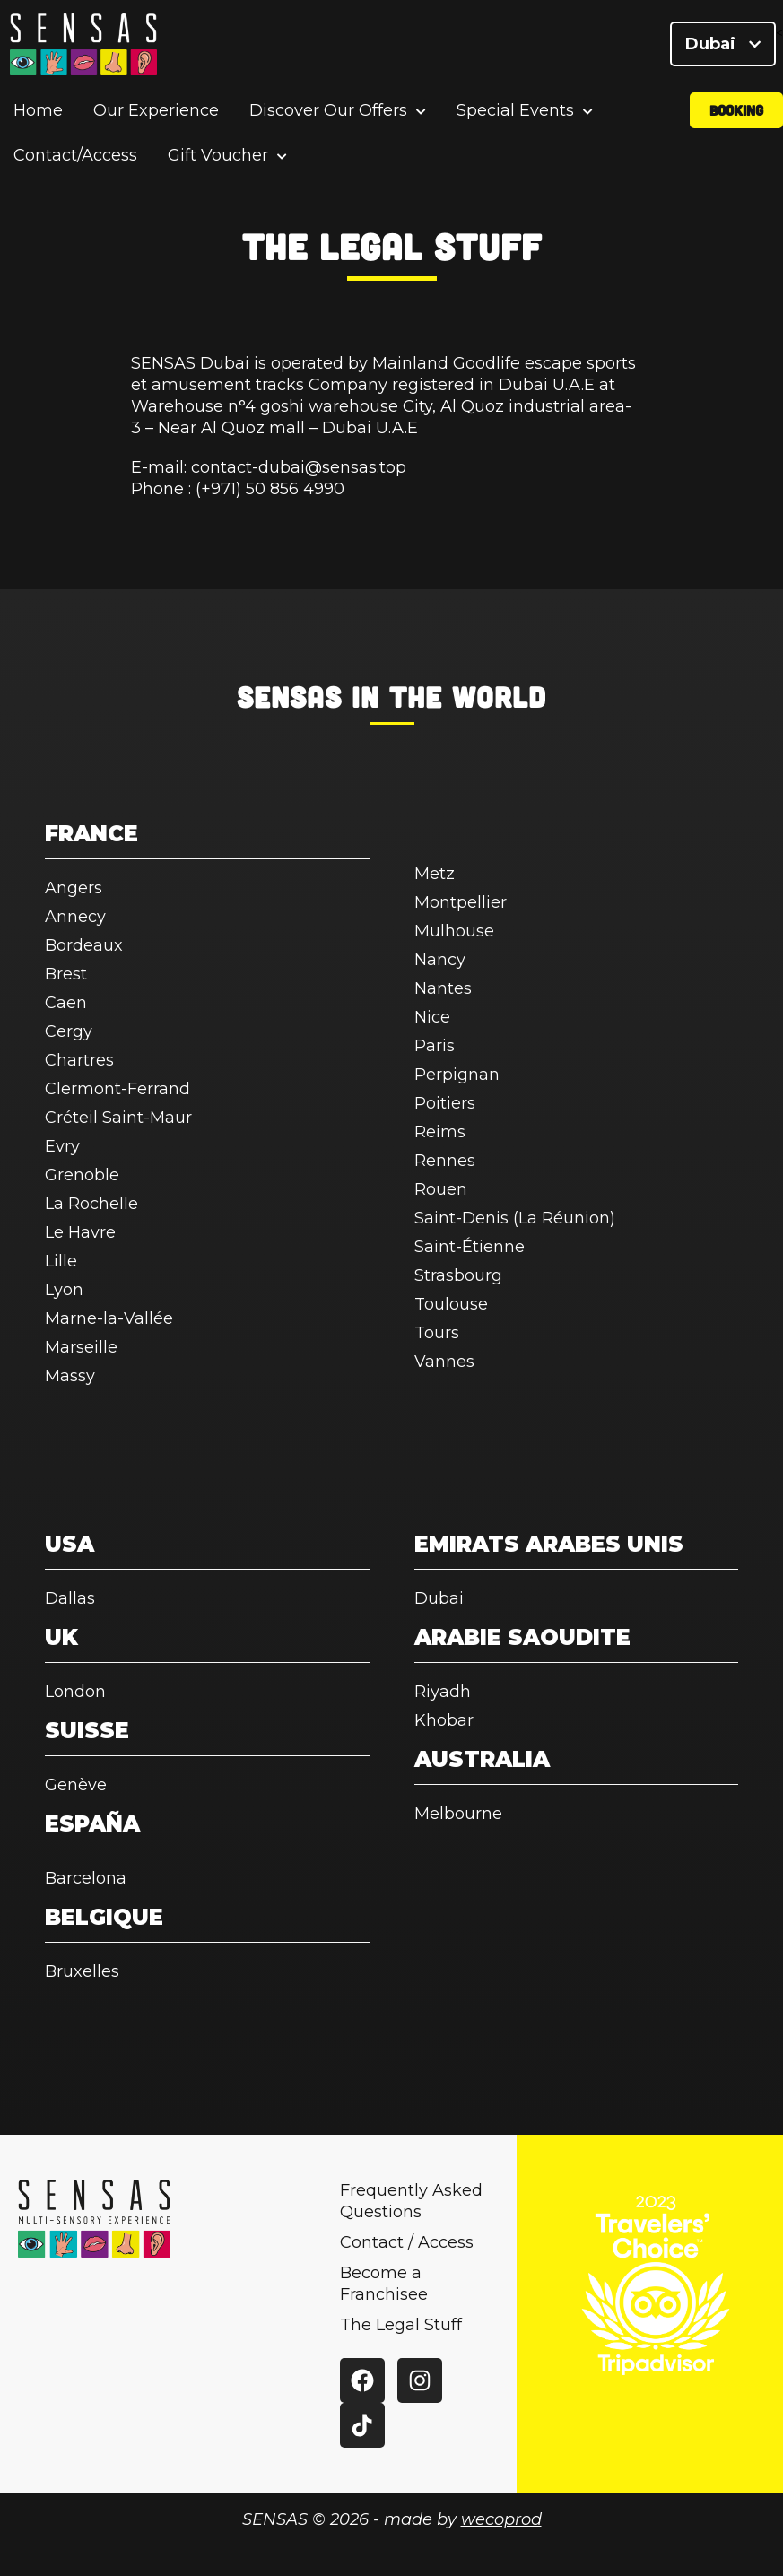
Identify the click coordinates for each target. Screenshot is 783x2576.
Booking (736, 110)
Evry (62, 1146)
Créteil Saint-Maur (118, 1117)
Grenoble (82, 1175)
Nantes (443, 988)
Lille (61, 1261)
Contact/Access (75, 156)
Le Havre (80, 1232)
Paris (434, 1046)
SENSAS (289, 696)
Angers (73, 888)
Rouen (440, 1189)
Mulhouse (454, 931)
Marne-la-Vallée (109, 1318)
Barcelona (85, 1878)
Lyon (64, 1290)
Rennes (444, 1161)
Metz (434, 873)
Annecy (75, 917)
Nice (432, 1017)
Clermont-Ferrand (117, 1089)
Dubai (723, 45)
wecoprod (501, 2519)
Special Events (515, 111)
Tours (436, 1333)
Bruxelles (82, 1971)
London (75, 1691)
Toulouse (451, 1304)
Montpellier (460, 902)
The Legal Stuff (401, 2325)
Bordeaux (84, 945)
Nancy (439, 960)
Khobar (444, 1720)
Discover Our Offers (328, 111)
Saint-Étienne (469, 1247)
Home (38, 111)
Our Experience (156, 111)
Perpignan (457, 1074)
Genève (76, 1785)
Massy (70, 1376)
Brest (66, 974)
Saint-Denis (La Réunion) (514, 1218)
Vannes (444, 1361)
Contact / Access (407, 2242)
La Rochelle (91, 1204)
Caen (66, 1003)
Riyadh (442, 1691)
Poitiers (444, 1103)
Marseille (81, 1347)
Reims (439, 1132)
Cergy (68, 1031)
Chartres (79, 1060)
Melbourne (458, 1813)
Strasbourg (458, 1275)
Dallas (70, 1598)
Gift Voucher (218, 156)
